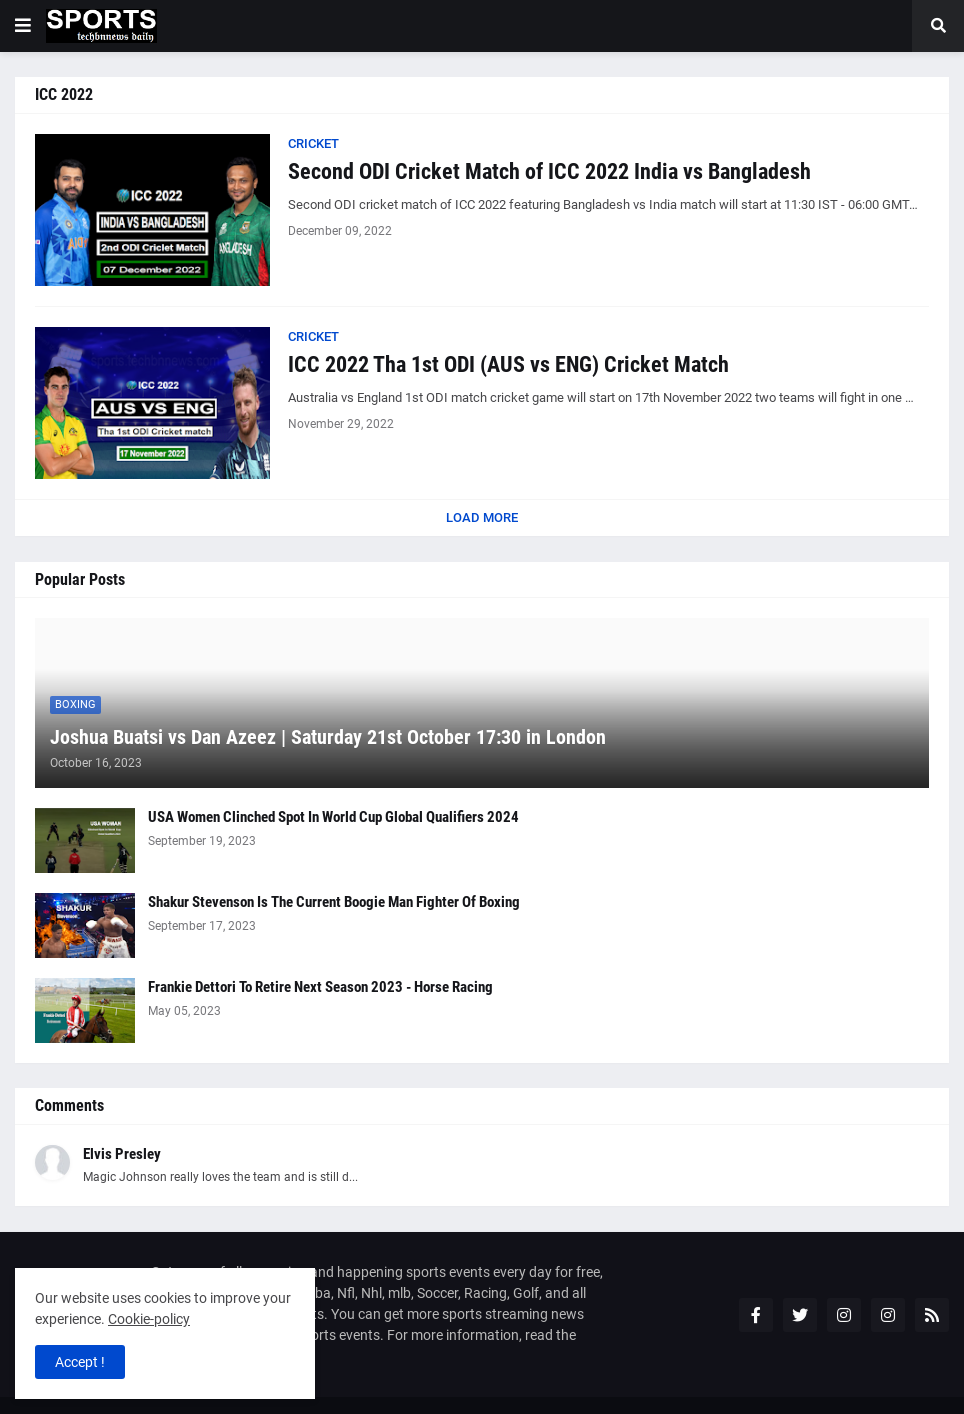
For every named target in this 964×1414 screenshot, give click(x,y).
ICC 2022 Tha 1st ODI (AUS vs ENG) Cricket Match (508, 364)
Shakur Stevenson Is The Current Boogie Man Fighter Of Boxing (334, 902)
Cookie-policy (149, 1319)
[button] (23, 26)
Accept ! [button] (80, 1362)
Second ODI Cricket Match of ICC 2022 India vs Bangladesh (549, 171)
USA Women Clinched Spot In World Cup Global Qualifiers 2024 (333, 817)
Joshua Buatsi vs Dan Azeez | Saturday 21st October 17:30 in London (328, 737)
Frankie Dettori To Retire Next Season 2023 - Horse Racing (320, 987)
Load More (482, 517)
